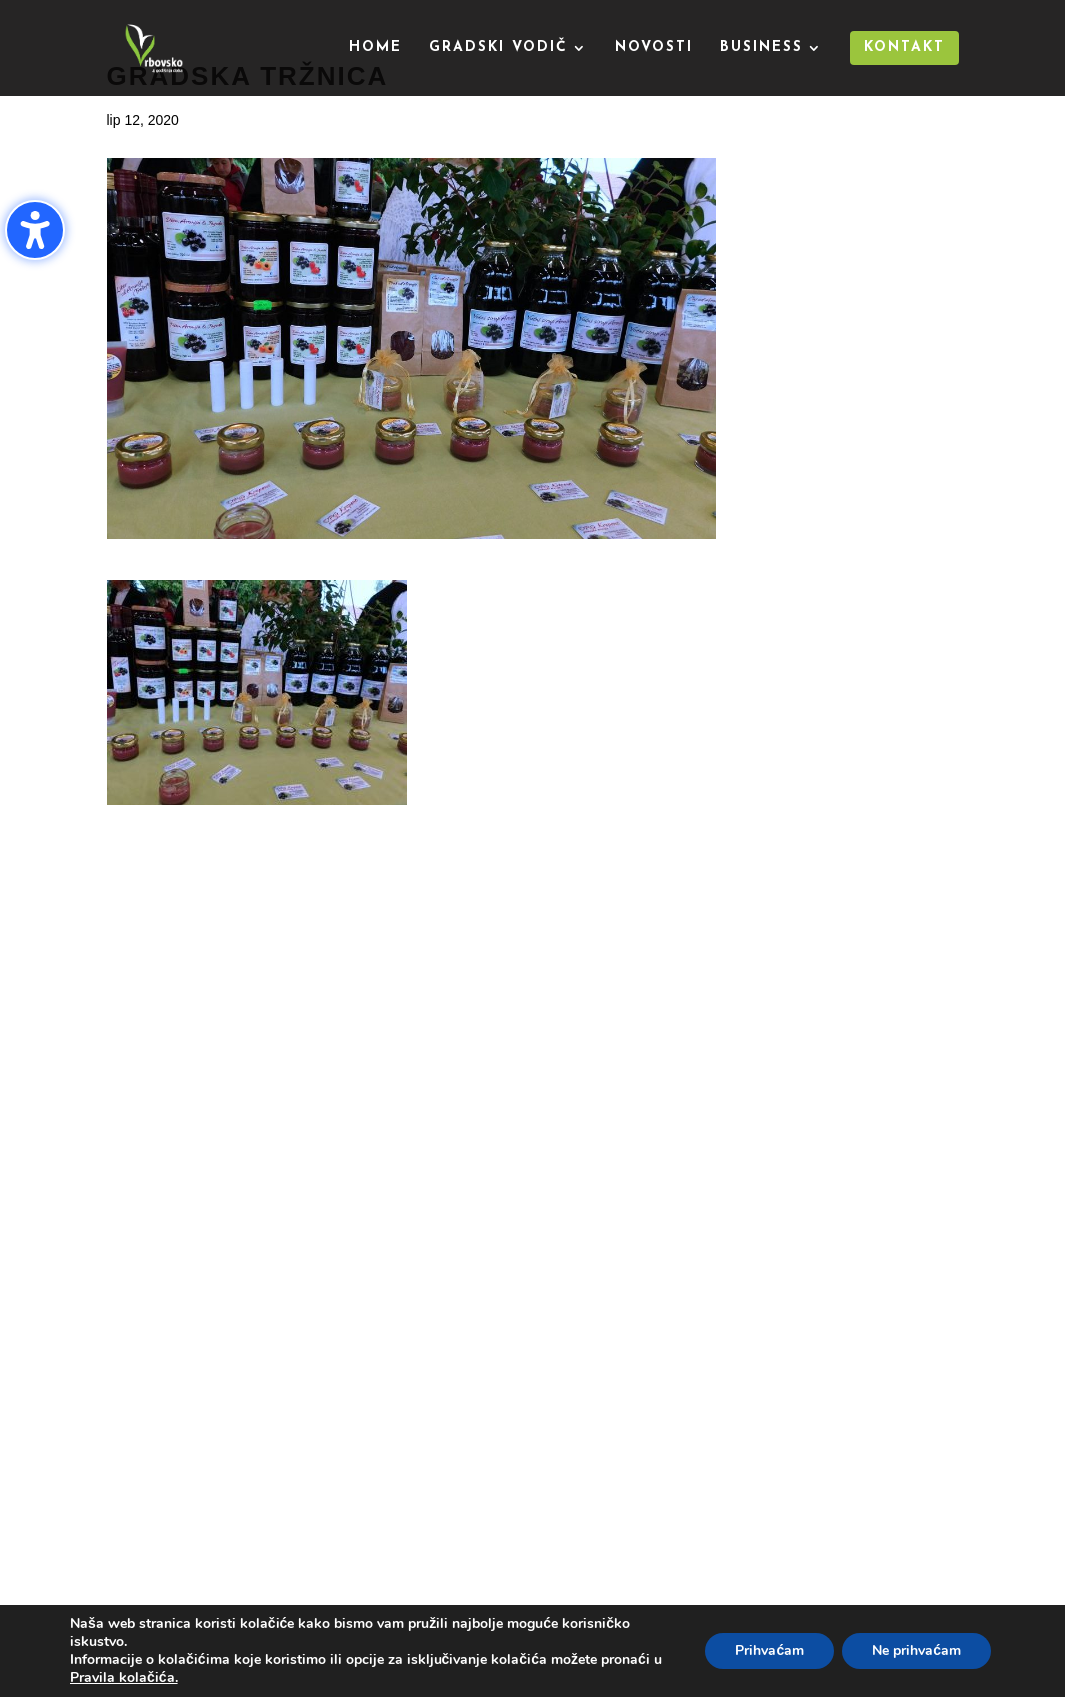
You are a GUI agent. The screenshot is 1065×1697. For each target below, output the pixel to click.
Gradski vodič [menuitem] (498, 48)
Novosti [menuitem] (654, 48)
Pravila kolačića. (124, 1677)
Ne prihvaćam (916, 1650)
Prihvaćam (769, 1650)
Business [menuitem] (761, 48)
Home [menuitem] (375, 48)
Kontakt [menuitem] (904, 47)
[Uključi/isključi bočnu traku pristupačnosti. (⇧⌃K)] (35, 230)
